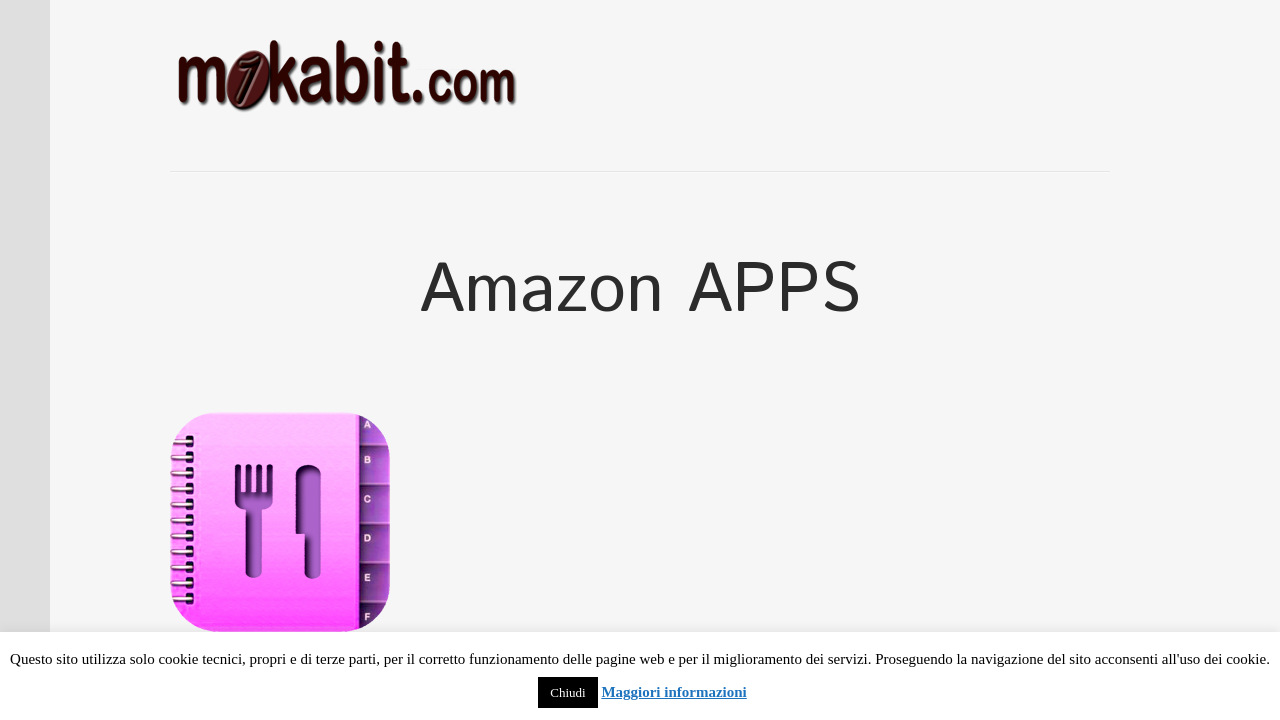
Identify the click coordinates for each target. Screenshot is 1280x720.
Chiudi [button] (567, 692)
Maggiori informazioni (673, 692)
